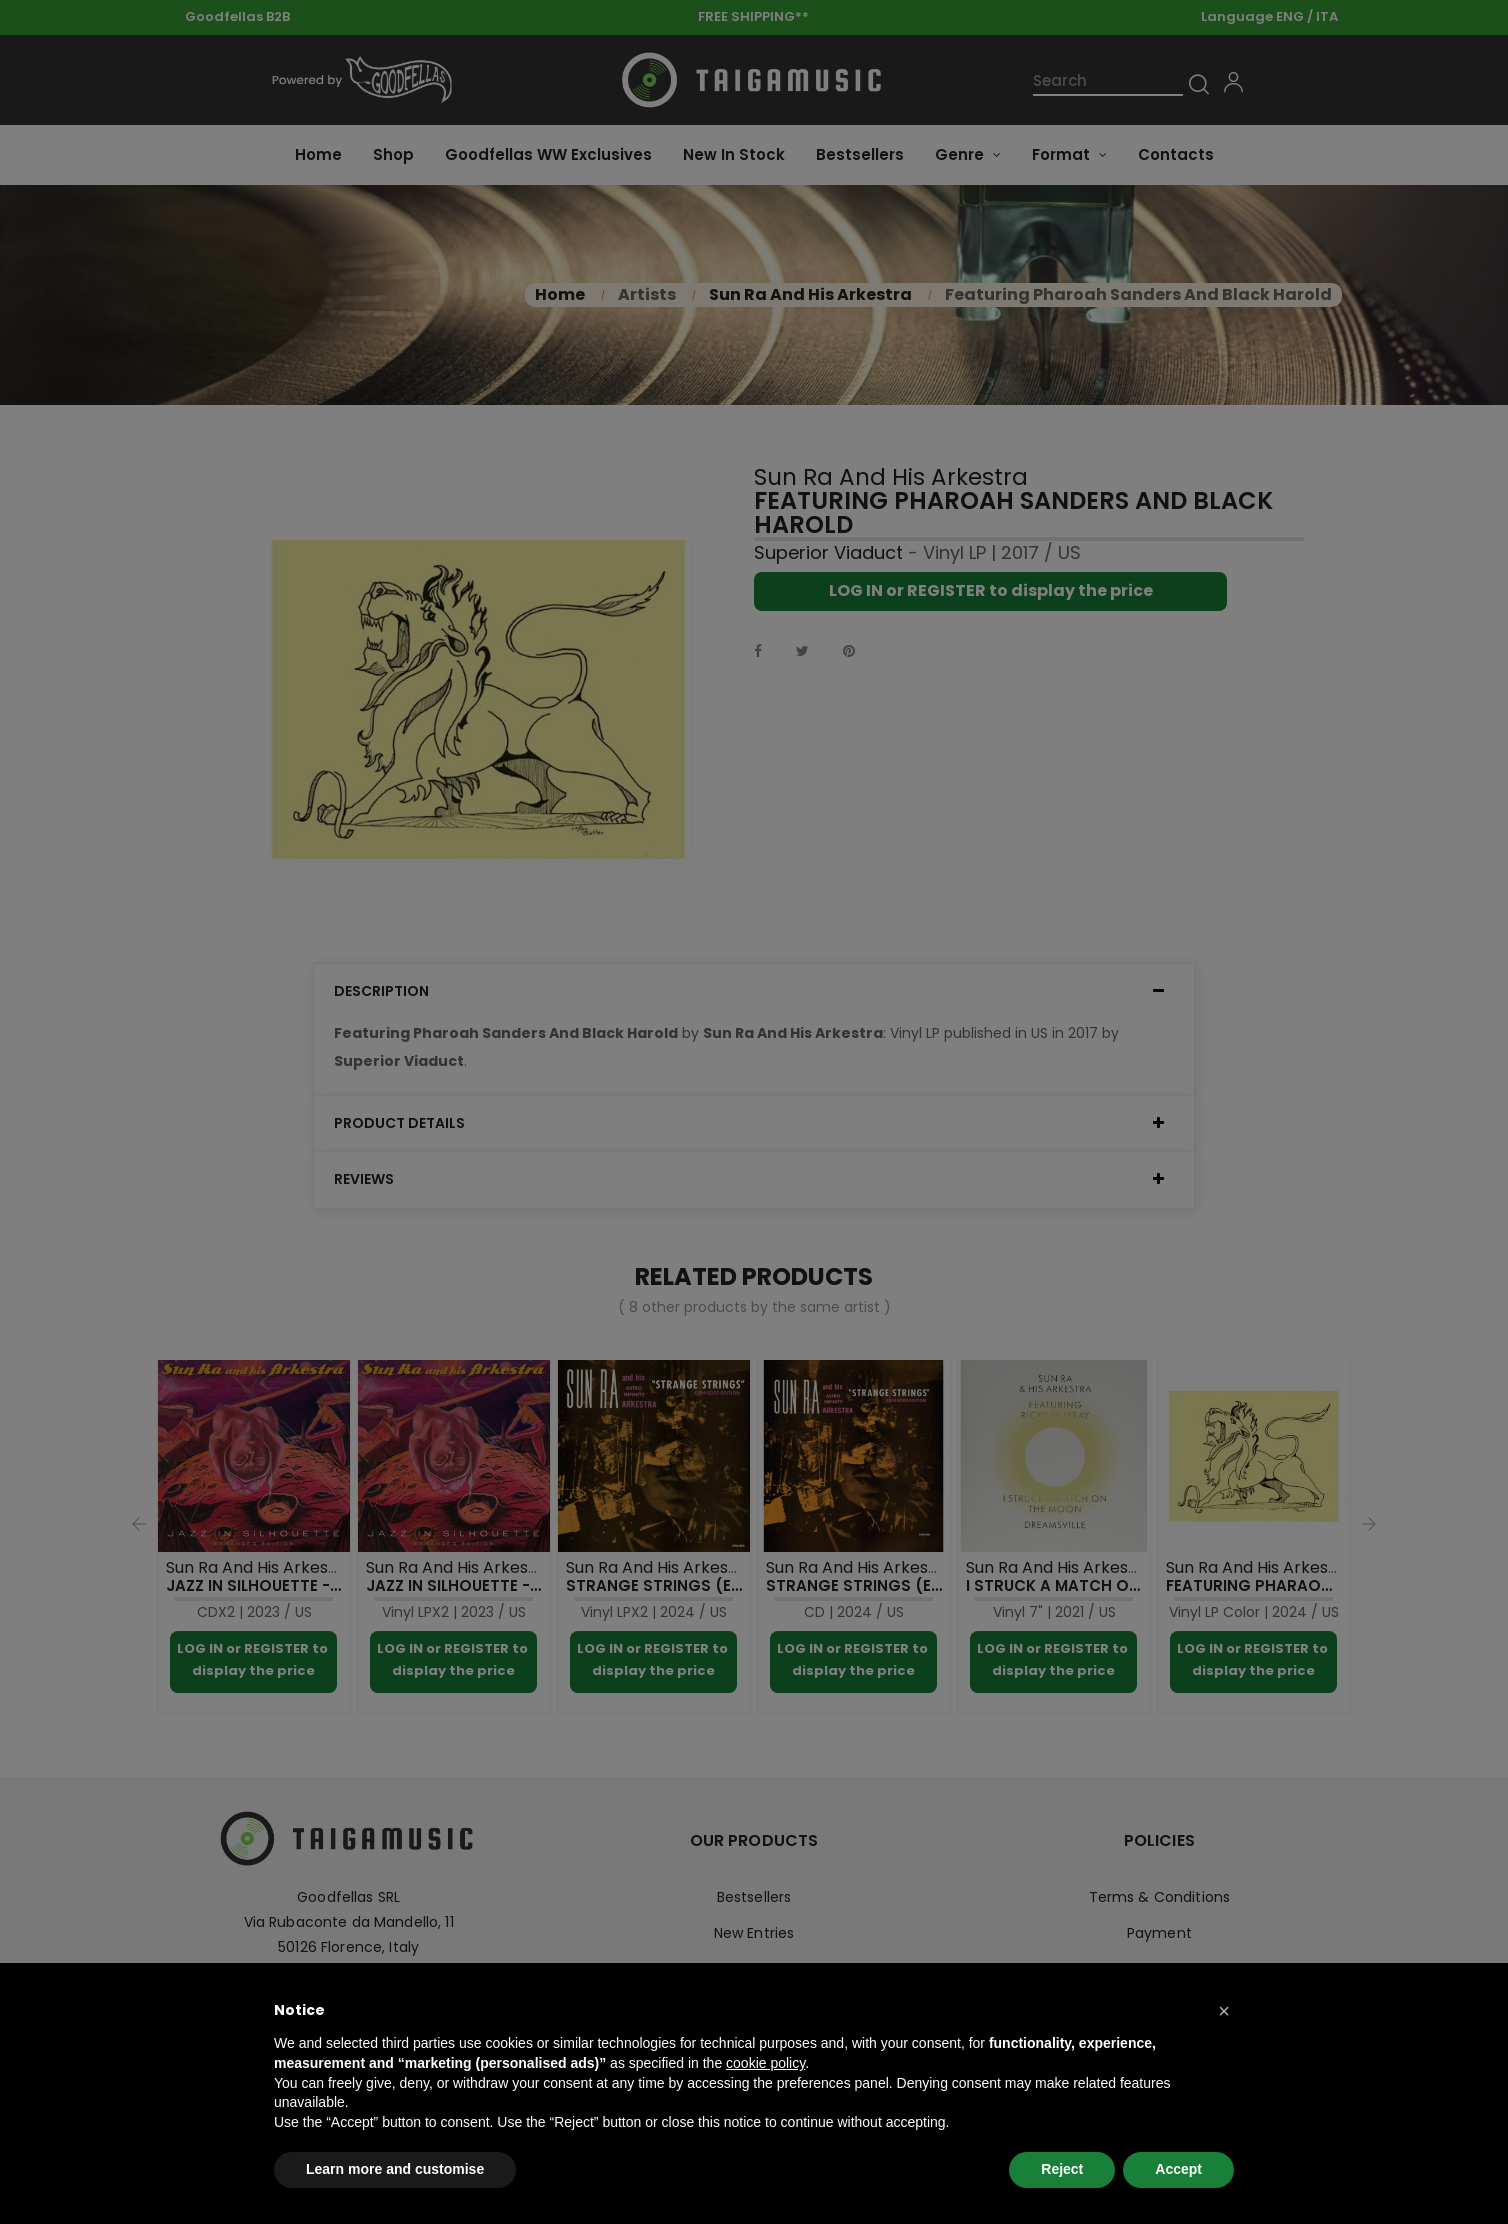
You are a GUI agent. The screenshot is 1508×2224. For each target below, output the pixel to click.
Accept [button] (1178, 2169)
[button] (1224, 2011)
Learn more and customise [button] (395, 2169)
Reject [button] (1062, 2169)
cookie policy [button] (765, 2063)
